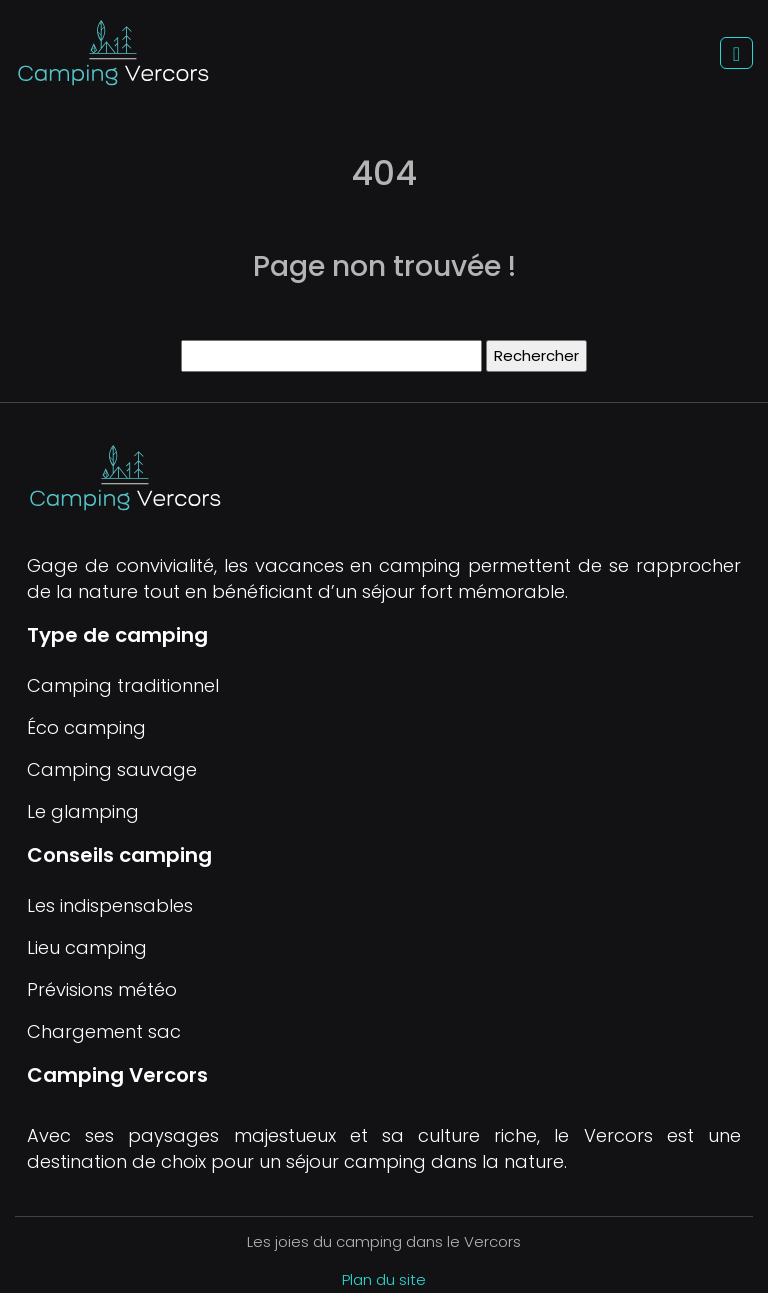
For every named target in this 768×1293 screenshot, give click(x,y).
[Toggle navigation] (736, 53)
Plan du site (384, 1279)
